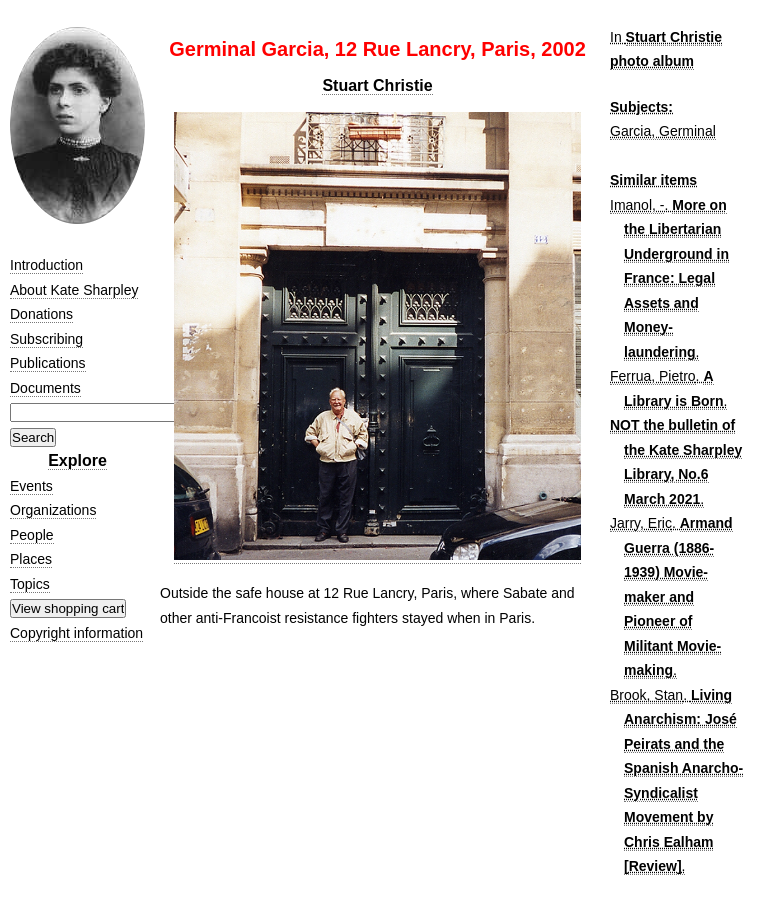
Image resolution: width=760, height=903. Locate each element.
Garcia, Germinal (663, 131)
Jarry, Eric (641, 523)
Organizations (53, 510)
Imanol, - (637, 205)
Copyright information (76, 633)
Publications (48, 363)
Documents (45, 388)
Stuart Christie (377, 85)
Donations (41, 314)
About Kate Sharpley (74, 290)
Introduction (46, 265)
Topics (30, 584)
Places (31, 559)
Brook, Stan (646, 695)
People (32, 535)
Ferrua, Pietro (653, 376)
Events (31, 486)
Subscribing (46, 339)
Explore (77, 460)
